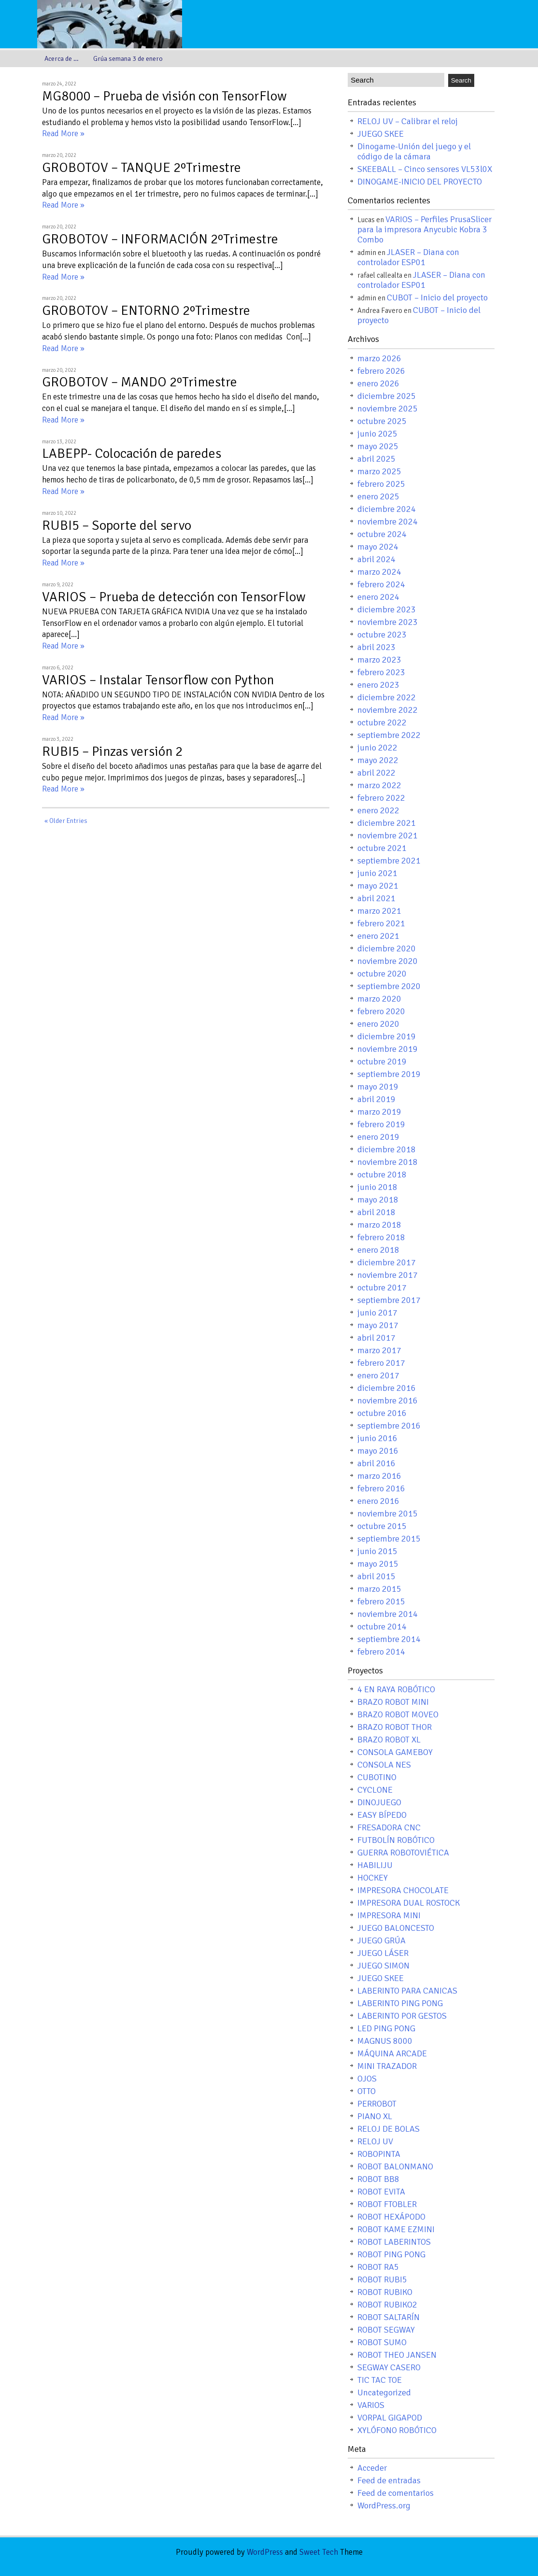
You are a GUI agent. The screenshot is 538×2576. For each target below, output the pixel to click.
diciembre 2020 (386, 948)
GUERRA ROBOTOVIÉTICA (403, 1852)
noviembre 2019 (387, 1049)
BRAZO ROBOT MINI (393, 1702)
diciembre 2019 (386, 1036)
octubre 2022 (382, 722)
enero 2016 (378, 1501)
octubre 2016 (382, 1413)
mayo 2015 (377, 1563)
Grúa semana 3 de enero (128, 59)
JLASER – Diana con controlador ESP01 (408, 257)
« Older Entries (65, 821)
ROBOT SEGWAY (386, 2329)
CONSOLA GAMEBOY (395, 1752)
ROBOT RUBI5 (382, 2279)
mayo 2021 (377, 885)
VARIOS (370, 2405)
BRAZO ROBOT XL (389, 1739)
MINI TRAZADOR (387, 2066)
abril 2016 (376, 1463)
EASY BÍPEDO (382, 1815)
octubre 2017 (382, 1287)
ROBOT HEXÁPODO (391, 2216)
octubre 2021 (382, 848)
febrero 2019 (381, 1124)
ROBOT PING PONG (391, 2254)
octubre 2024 (382, 534)
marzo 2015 (379, 1589)
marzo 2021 (379, 911)
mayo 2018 (377, 1199)
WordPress (265, 2552)
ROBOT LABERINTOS (394, 2241)
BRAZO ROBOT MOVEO (398, 1714)
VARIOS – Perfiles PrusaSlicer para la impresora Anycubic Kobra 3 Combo (424, 229)
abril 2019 (376, 1099)
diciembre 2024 (386, 509)
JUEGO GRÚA (381, 1940)
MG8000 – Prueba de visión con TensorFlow (164, 96)
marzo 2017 (379, 1350)
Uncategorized (384, 2392)
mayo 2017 (377, 1325)
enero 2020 (378, 1024)
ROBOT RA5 (378, 2267)
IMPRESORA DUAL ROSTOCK (408, 1902)
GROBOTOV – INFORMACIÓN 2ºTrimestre (160, 239)
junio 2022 (377, 747)
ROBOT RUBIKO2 (387, 2304)
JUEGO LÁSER (383, 1953)
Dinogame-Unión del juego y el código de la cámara (414, 151)
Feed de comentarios (395, 2493)
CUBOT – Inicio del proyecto (437, 297)
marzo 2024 (379, 571)
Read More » (63, 133)
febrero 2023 (381, 672)
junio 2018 (377, 1187)
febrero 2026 (381, 371)
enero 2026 (378, 383)
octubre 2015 (382, 1526)
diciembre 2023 (386, 609)
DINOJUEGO (379, 1802)
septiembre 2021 (389, 860)
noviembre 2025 (387, 408)
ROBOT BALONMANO (395, 2166)
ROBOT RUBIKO (384, 2292)
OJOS (367, 2078)
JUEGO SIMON (383, 1965)
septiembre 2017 (389, 1300)
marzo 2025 (379, 471)
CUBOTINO (376, 1777)
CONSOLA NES (384, 1764)
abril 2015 (376, 1576)
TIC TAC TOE (379, 2380)
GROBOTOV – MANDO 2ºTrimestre (139, 382)
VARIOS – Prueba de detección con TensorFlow (174, 597)
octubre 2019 (382, 1061)
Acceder (372, 2468)
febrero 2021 (381, 923)
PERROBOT (376, 2103)
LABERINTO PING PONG (400, 2003)
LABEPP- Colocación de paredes (131, 453)
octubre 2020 (382, 973)
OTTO (366, 2091)
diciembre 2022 (386, 697)
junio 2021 (377, 873)
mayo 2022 (377, 760)
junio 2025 (377, 433)
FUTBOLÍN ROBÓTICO (396, 1840)
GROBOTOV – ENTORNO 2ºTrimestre (146, 310)
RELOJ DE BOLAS (388, 2128)
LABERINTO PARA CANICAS (407, 1990)
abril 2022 (376, 772)
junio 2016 (377, 1438)
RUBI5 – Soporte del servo (116, 525)
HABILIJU (375, 1865)
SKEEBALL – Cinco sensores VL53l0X (424, 169)
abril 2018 (376, 1212)
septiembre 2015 (389, 1538)
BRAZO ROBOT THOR (394, 1727)
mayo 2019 (377, 1086)
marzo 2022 (379, 785)
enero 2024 (378, 597)
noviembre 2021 (387, 835)
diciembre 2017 (386, 1262)
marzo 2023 (379, 659)
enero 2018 (378, 1250)
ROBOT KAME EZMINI (396, 2229)
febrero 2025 (381, 484)
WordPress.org (384, 2505)
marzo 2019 (379, 1111)
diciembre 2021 (386, 823)
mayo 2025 (377, 446)
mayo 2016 (377, 1450)
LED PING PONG (386, 2028)
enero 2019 (378, 1137)
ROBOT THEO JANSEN (397, 2355)
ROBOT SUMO (382, 2342)
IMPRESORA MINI (389, 1915)
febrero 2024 (381, 584)
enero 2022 (378, 810)
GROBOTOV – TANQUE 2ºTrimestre (141, 167)
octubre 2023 (382, 634)
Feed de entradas (389, 2480)
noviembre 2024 (387, 521)
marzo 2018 (379, 1224)
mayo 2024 (377, 546)
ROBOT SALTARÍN (388, 2317)
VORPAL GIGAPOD (389, 2417)
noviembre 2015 (387, 1513)
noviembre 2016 (387, 1400)
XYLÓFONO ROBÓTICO (397, 2430)
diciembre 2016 (386, 1388)
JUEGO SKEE (380, 133)
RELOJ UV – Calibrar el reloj (407, 121)
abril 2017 (376, 1337)
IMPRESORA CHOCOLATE (403, 1890)
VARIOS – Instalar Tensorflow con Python (158, 680)
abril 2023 (376, 647)
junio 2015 (377, 1551)
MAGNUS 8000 (384, 2041)
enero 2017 (378, 1375)
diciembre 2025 (386, 396)
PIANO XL (374, 2116)
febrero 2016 (381, 1488)
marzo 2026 (379, 358)
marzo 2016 (379, 1476)
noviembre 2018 (387, 1162)
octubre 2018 (382, 1174)
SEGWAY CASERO (389, 2367)
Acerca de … (61, 59)
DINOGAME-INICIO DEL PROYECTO (419, 181)
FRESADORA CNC (389, 1827)
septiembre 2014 (389, 1639)
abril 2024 (376, 559)
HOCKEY (372, 1877)
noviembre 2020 (387, 961)
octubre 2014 (382, 1626)
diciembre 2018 (386, 1149)
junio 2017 (377, 1312)
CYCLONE (375, 1789)
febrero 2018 (381, 1237)
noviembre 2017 (387, 1275)
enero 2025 (378, 496)
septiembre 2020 (389, 986)
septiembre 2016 (389, 1425)
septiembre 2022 (389, 735)
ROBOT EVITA (381, 2191)
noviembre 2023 (387, 622)
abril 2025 (376, 458)
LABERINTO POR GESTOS (402, 2015)
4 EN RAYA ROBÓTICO (396, 1689)
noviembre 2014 (387, 1614)
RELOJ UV (375, 2141)
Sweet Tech (318, 2552)
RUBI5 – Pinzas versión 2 (112, 751)
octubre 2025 (382, 421)
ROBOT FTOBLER (387, 2204)
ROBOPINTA (378, 2154)
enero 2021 (378, 936)
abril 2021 (376, 898)
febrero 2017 (381, 1363)
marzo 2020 (379, 998)
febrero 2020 (381, 1011)
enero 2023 (378, 684)
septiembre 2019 (389, 1074)
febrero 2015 (381, 1601)
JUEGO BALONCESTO (395, 1928)
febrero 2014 (381, 1651)
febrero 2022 (381, 798)
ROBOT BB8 (378, 2179)
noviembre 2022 (387, 710)
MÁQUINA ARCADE (392, 2053)
